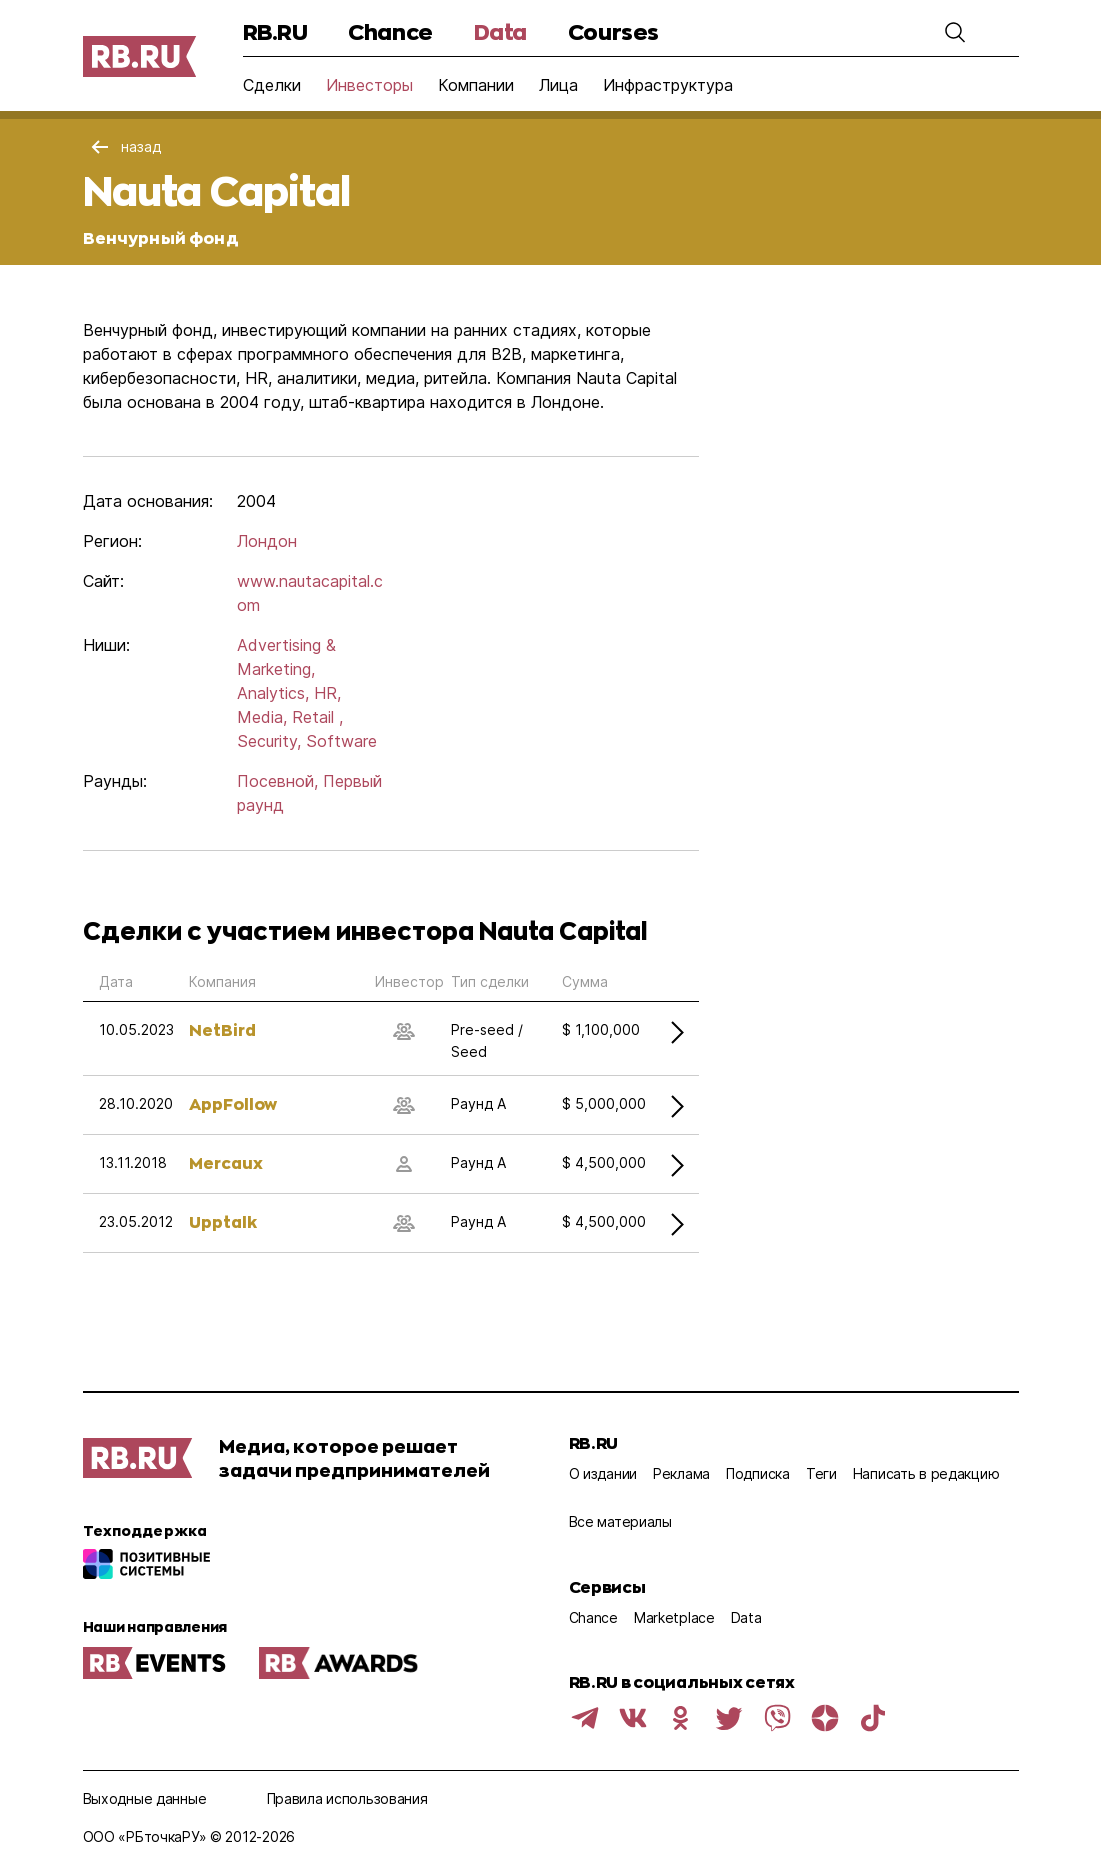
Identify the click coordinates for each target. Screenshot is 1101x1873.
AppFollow (233, 1103)
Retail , (317, 717)
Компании (476, 85)
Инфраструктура (668, 85)
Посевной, (277, 781)
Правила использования (347, 1798)
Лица (558, 85)
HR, (327, 693)
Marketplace (674, 1617)
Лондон (267, 541)
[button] (955, 32)
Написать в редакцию (926, 1473)
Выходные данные (145, 1798)
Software (341, 741)
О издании (603, 1473)
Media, (262, 717)
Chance (390, 31)
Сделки (272, 85)
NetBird (222, 1029)
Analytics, (273, 693)
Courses (613, 31)
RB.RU (275, 31)
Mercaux (226, 1162)
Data (500, 31)
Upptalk (223, 1221)
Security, (269, 741)
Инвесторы (369, 85)
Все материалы (620, 1521)
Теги (821, 1473)
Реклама (681, 1473)
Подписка (758, 1473)
